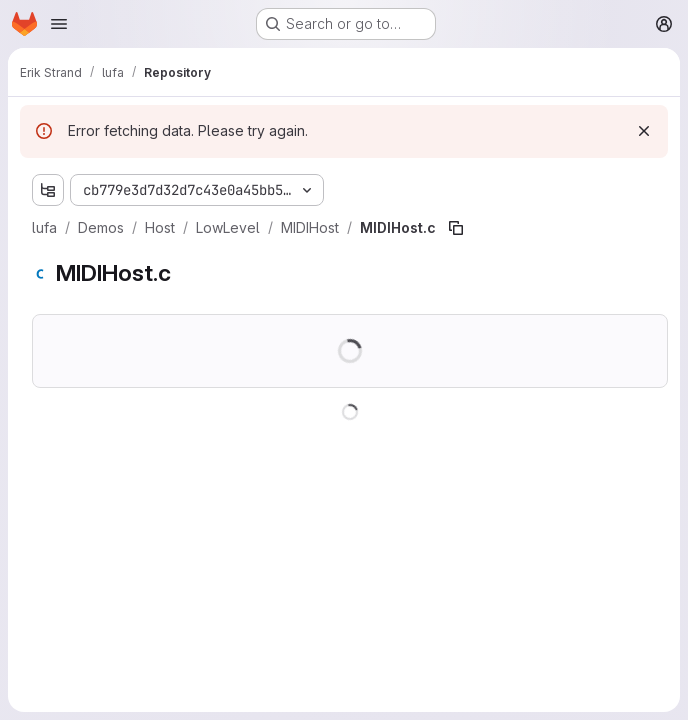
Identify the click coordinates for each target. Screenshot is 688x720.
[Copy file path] (456, 228)
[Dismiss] (644, 131)
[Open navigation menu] (59, 24)
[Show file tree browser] (48, 190)
